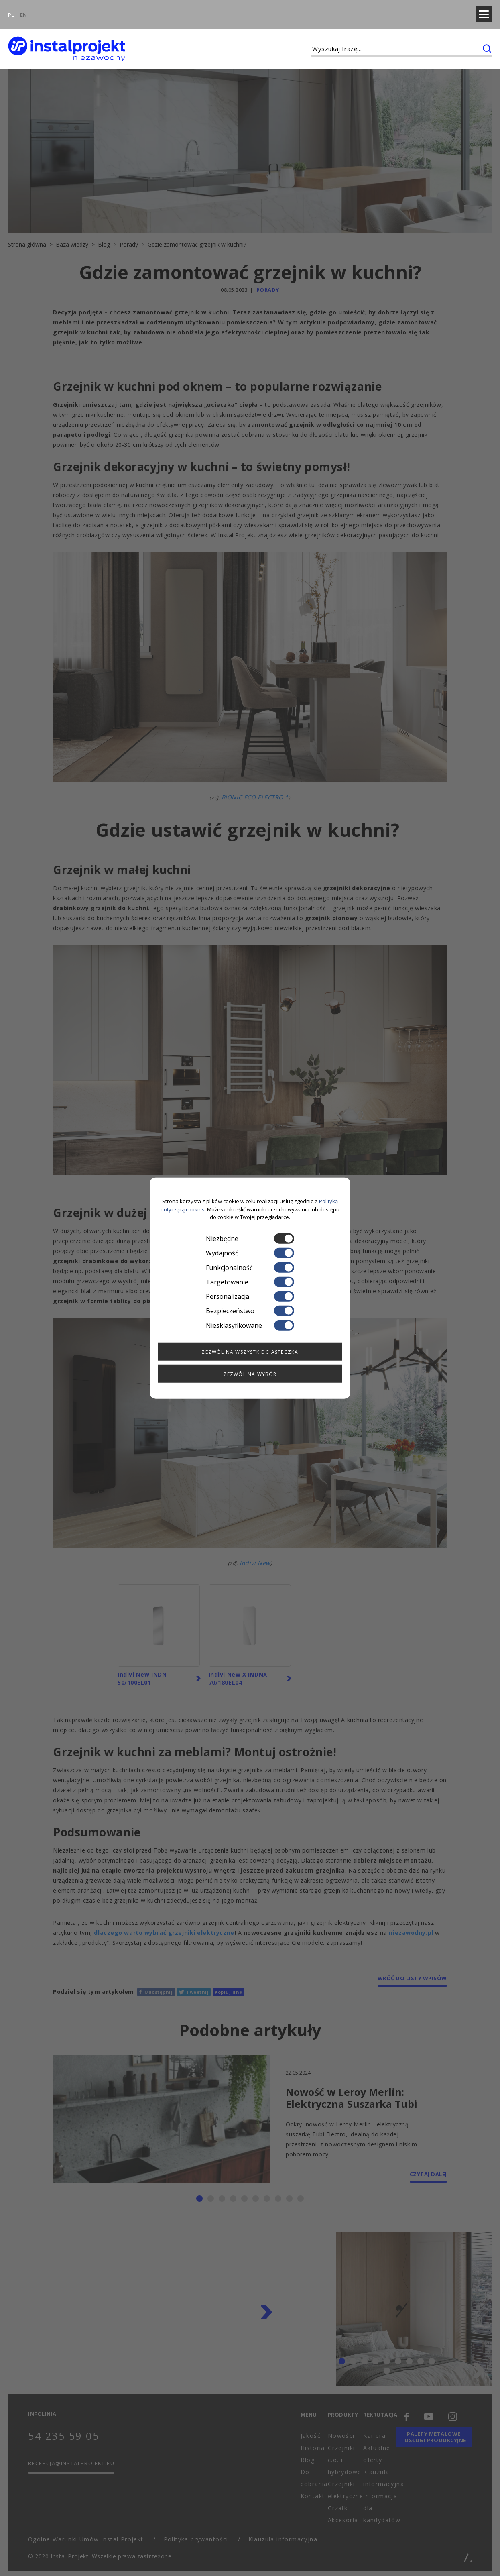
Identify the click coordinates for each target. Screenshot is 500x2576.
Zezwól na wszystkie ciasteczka (249, 1351)
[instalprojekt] (66, 40)
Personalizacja (250, 1296)
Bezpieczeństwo (250, 1310)
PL (11, 10)
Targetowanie (250, 1281)
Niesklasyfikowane (250, 1325)
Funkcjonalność (250, 1267)
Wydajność (250, 1252)
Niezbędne (250, 1238)
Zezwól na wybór (250, 1373)
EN (23, 10)
